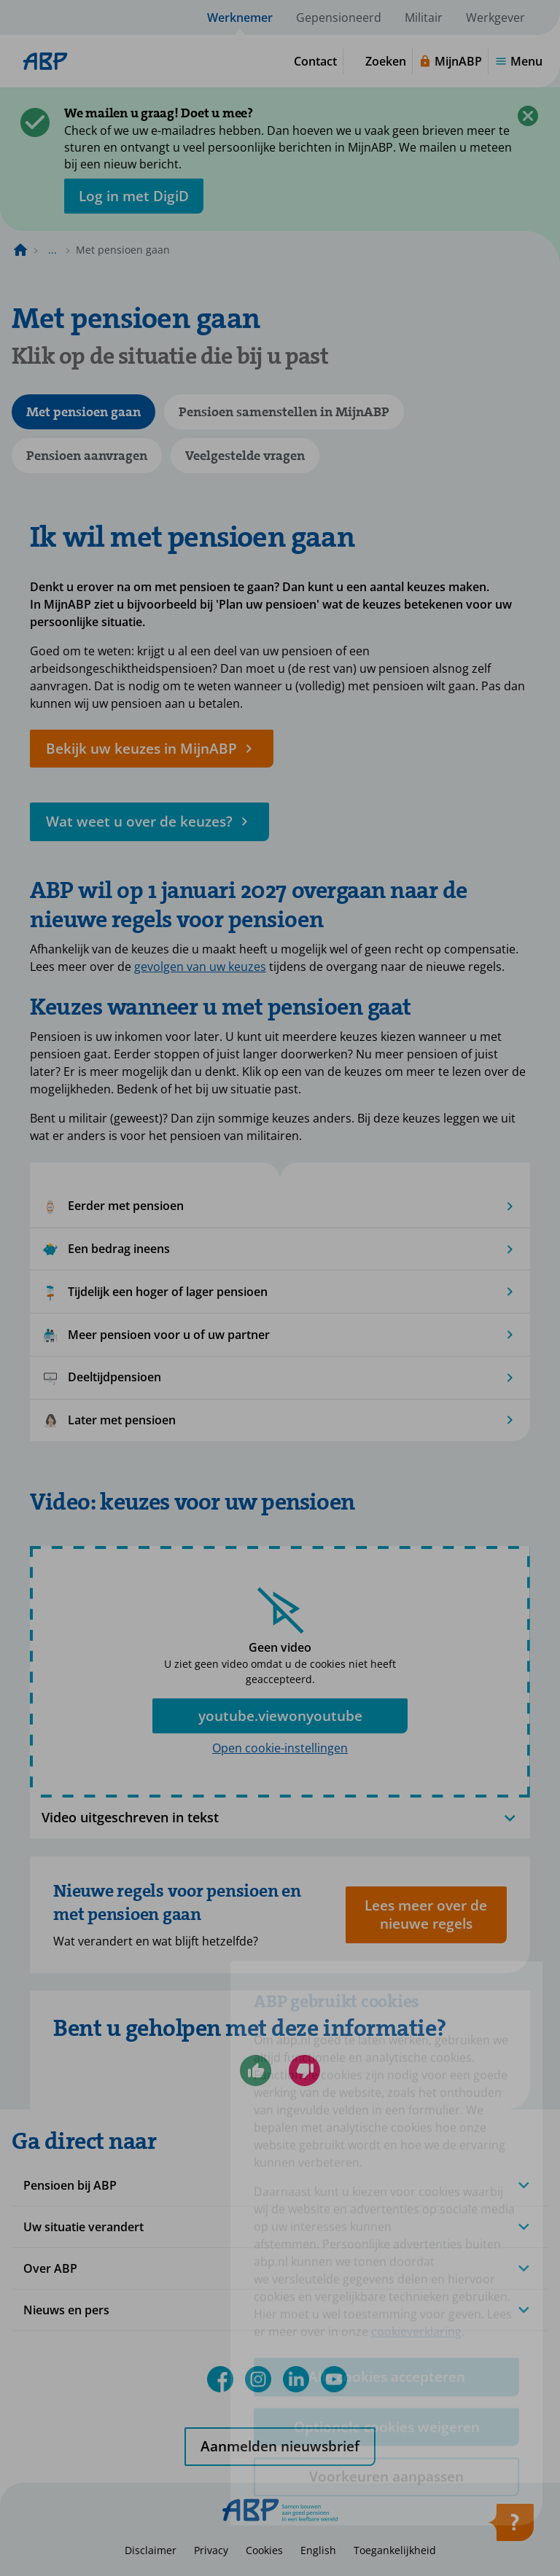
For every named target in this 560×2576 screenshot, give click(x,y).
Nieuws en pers (66, 2310)
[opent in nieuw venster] (133, 196)
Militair (424, 17)
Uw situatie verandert (83, 2227)
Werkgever (495, 17)
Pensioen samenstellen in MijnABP (284, 412)
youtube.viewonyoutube (280, 1715)
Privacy (211, 2550)
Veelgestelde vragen (245, 455)
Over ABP (50, 2268)
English (318, 2550)
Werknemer (240, 17)
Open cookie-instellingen (280, 1748)
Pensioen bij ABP (70, 2185)
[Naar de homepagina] (20, 250)
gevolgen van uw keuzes (200, 967)
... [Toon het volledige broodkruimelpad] (52, 250)
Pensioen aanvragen (86, 455)
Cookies (264, 2550)
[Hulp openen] (510, 2527)
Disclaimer (150, 2550)
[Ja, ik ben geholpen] (255, 2070)
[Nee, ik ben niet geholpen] (304, 2070)
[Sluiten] (527, 116)
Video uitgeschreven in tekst (280, 1817)
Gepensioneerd (338, 17)
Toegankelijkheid (395, 2550)
